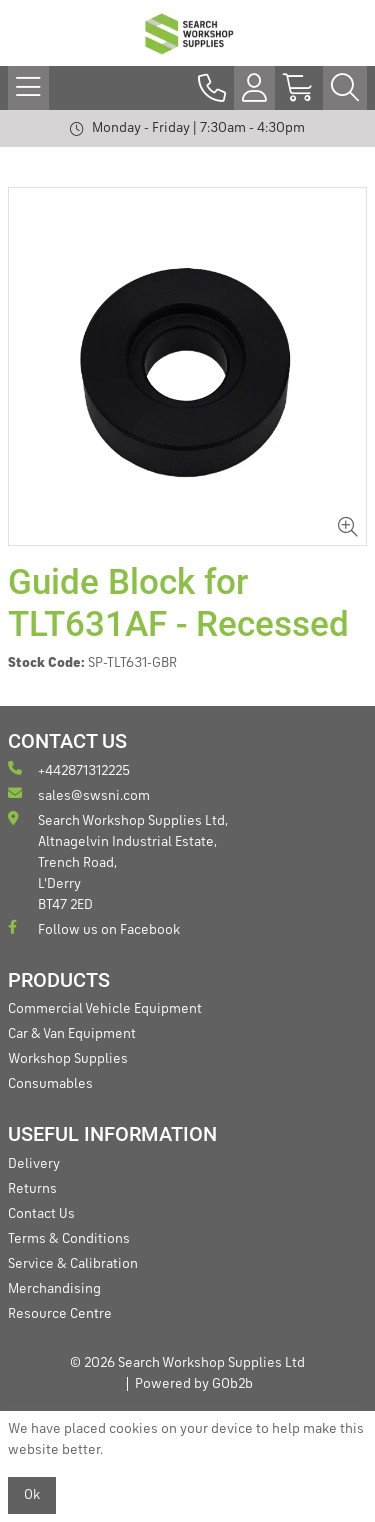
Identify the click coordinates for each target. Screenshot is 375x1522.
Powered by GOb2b (194, 1384)
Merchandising (54, 1289)
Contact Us (41, 1214)
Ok (32, 1495)
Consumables (50, 1084)
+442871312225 (69, 769)
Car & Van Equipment (72, 1034)
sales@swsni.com (79, 794)
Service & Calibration (73, 1264)
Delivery (34, 1164)
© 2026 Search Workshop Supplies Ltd (187, 1363)
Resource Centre (60, 1314)
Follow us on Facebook (94, 928)
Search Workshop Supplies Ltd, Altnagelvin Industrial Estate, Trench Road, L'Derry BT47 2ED (118, 861)
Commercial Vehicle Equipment (105, 1009)
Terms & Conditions (69, 1239)
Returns (32, 1189)
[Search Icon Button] (345, 88)
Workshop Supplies (68, 1059)
